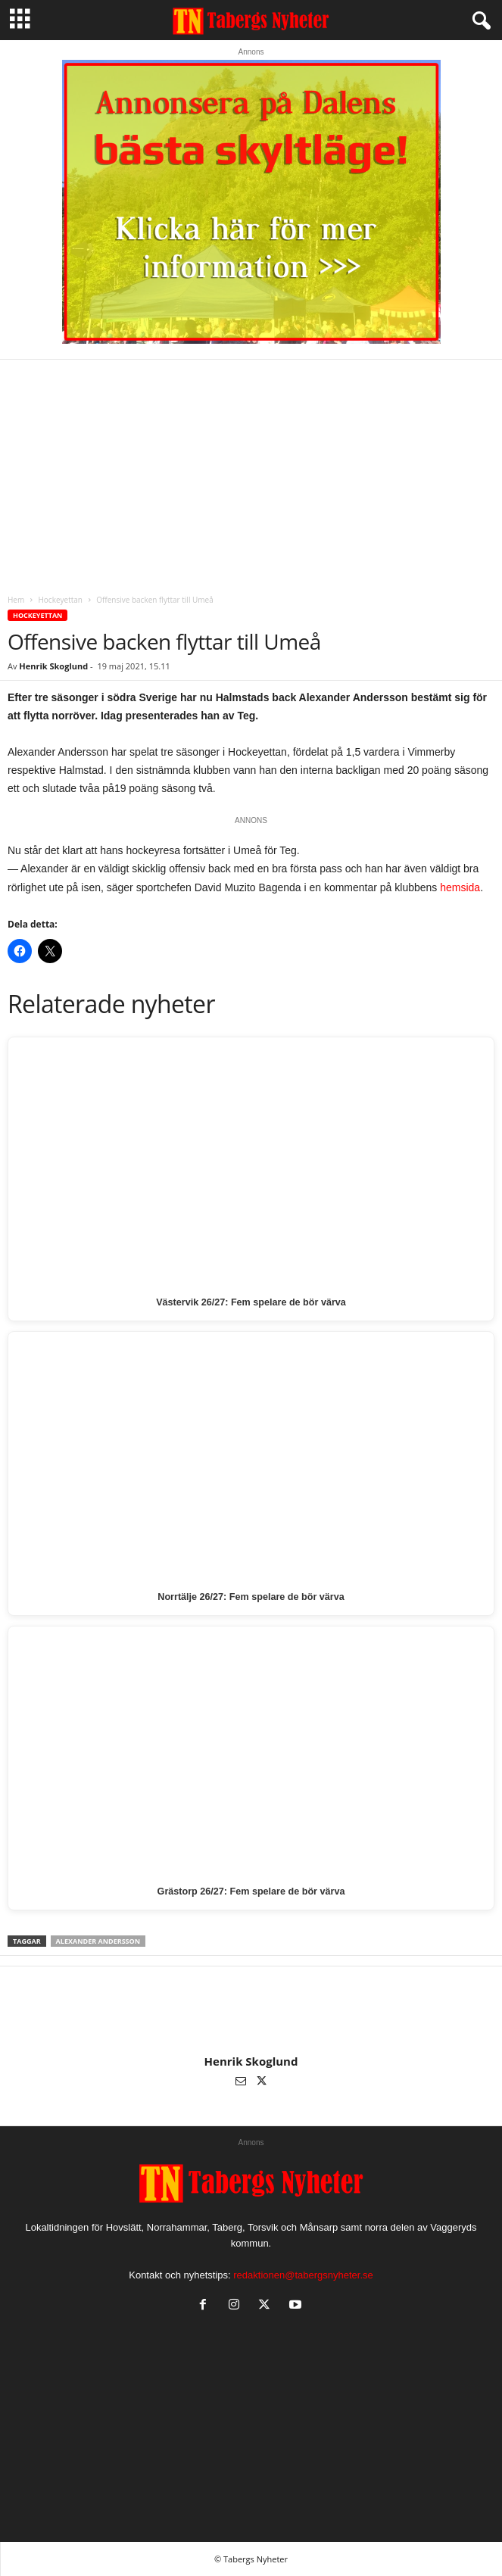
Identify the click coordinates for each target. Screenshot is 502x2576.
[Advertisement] (251, 473)
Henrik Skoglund (53, 666)
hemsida (460, 887)
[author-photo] (251, 2010)
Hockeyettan (60, 599)
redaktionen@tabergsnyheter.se (303, 2275)
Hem (16, 599)
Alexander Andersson (98, 1941)
